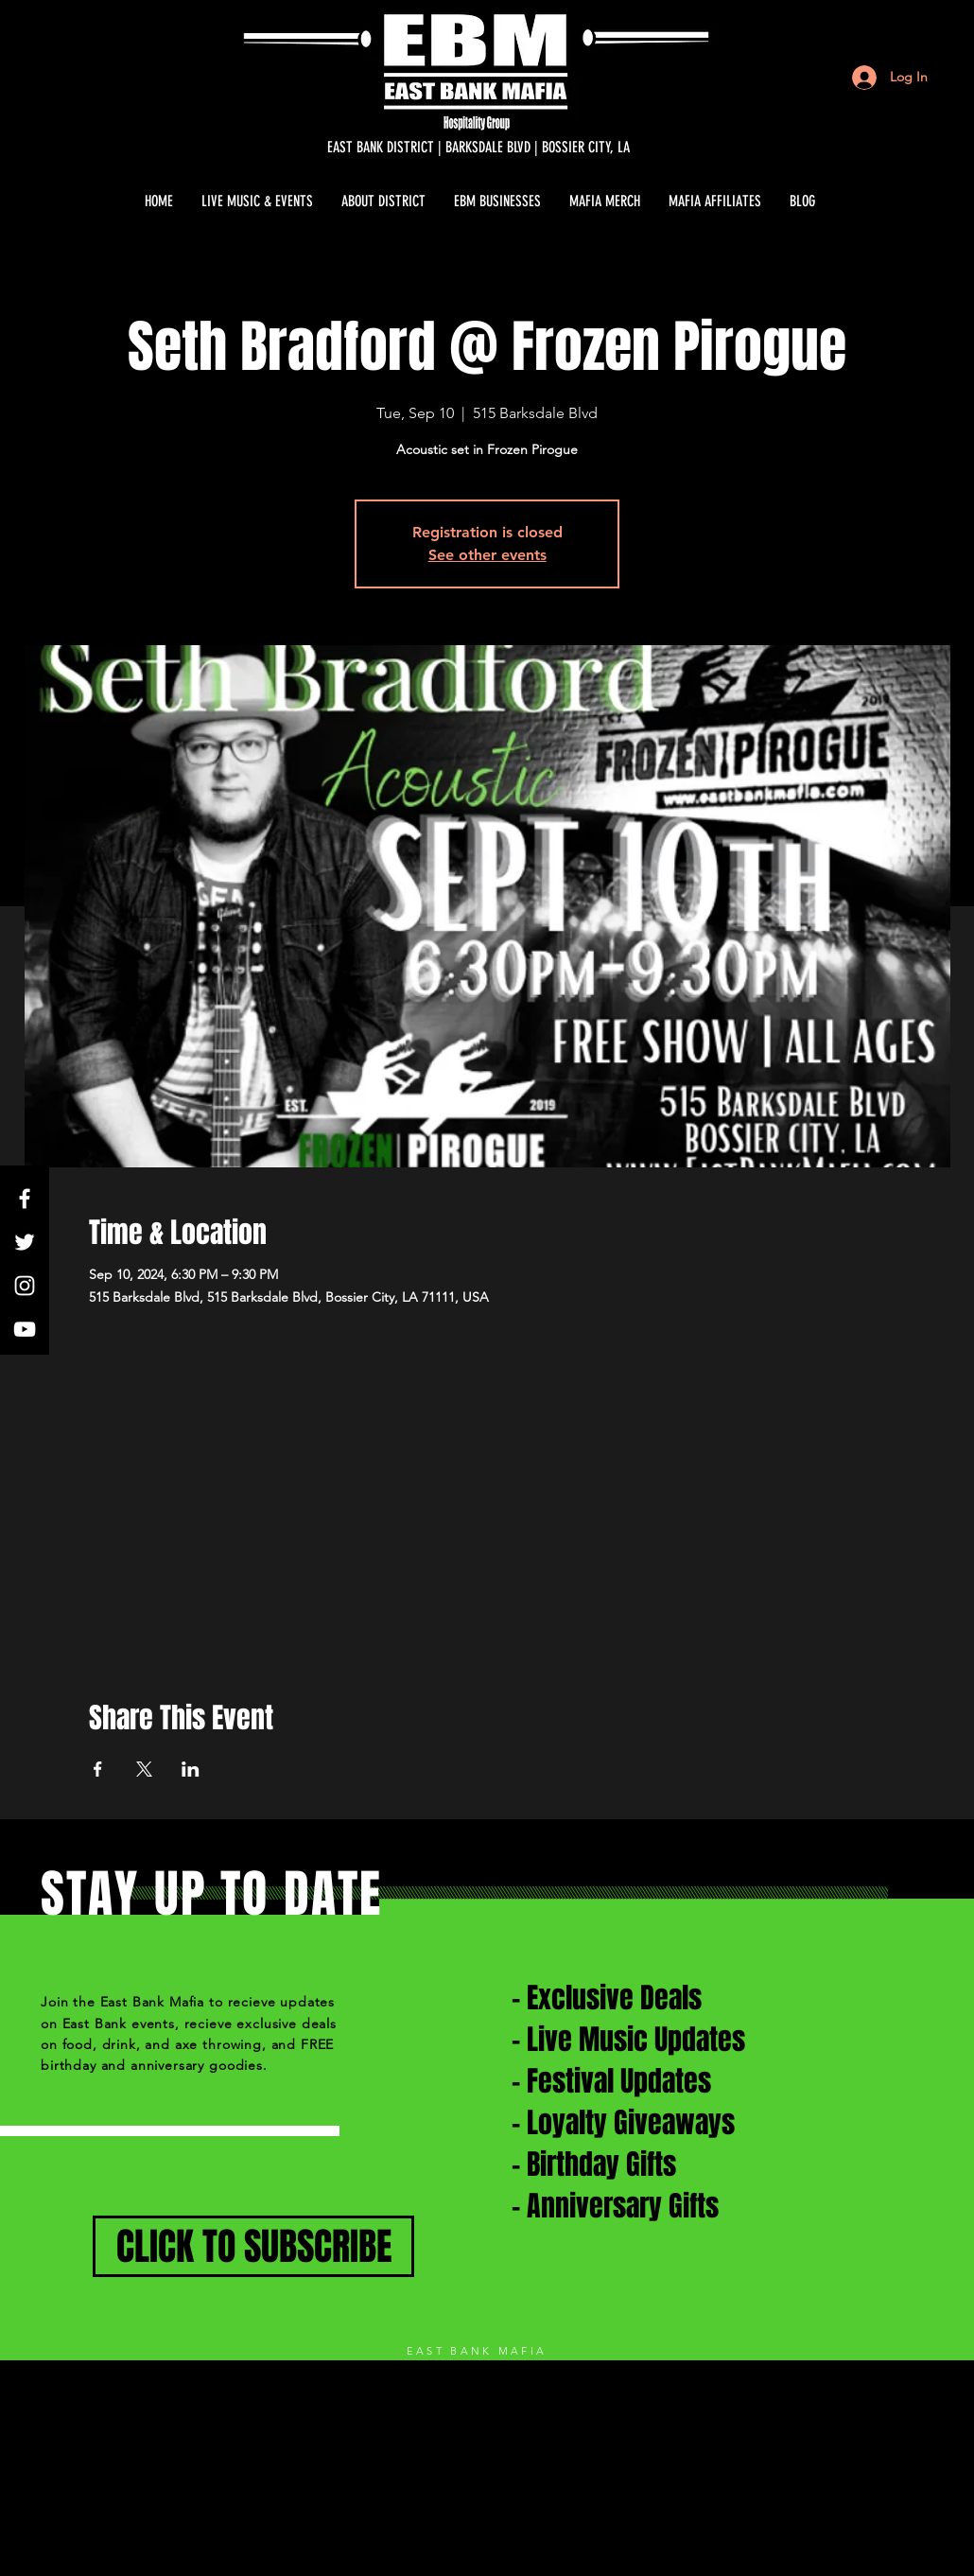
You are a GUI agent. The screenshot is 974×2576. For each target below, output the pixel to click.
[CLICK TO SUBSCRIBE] (253, 2246)
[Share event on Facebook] (98, 1769)
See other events (487, 555)
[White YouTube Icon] (24, 1329)
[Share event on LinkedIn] (191, 1769)
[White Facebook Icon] (24, 1198)
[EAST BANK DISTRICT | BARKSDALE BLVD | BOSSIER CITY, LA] (478, 147)
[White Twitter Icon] (24, 1242)
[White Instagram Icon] (24, 1285)
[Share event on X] (144, 1769)
